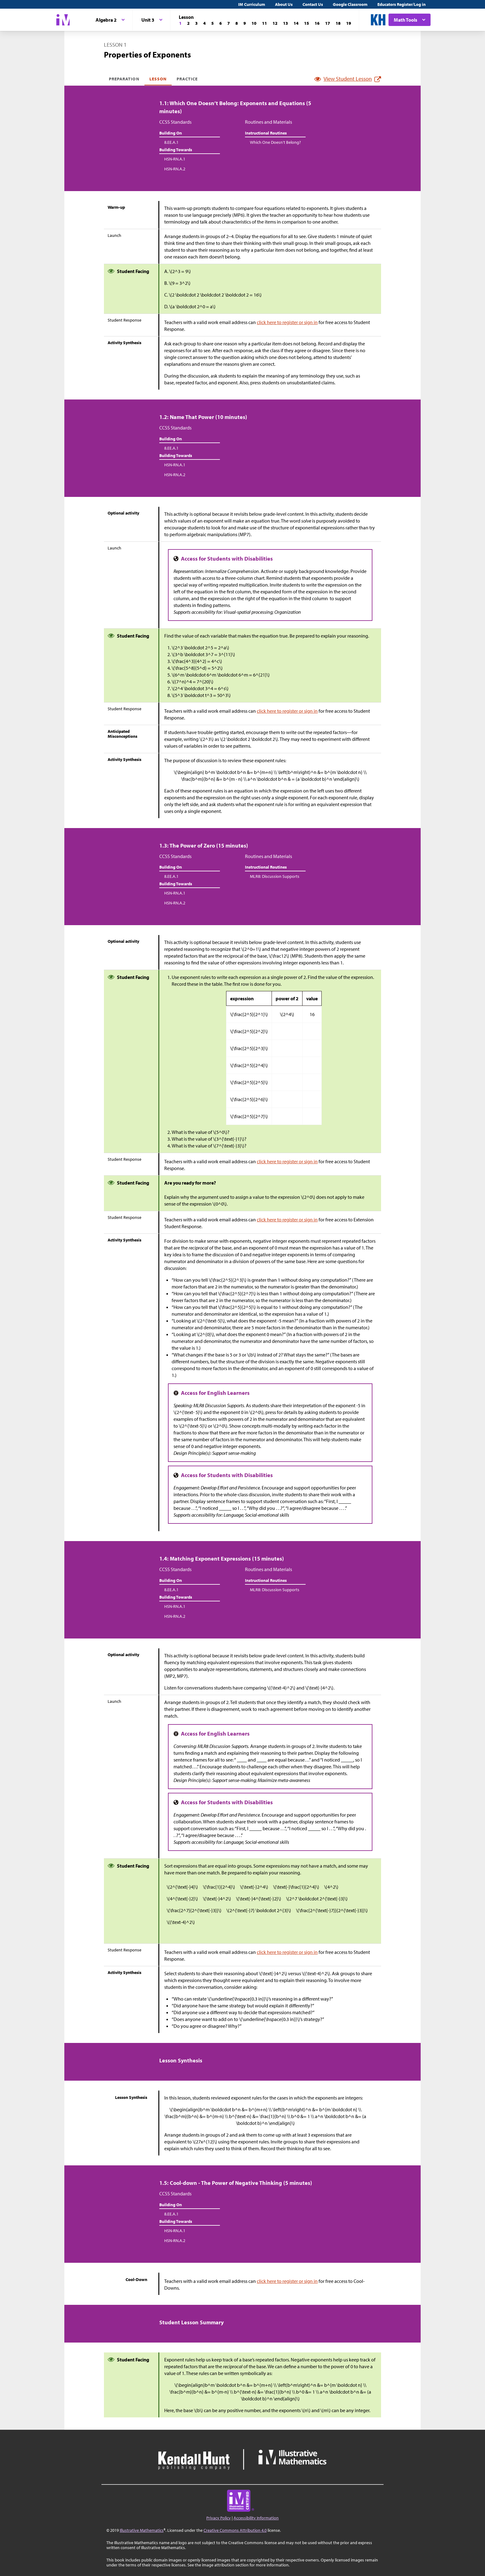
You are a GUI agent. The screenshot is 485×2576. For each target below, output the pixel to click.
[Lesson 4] (204, 23)
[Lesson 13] (285, 23)
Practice (187, 79)
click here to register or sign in (287, 322)
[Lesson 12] (275, 23)
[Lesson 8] (237, 23)
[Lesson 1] (180, 23)
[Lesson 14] (296, 23)
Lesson (158, 79)
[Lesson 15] (306, 23)
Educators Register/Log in (401, 4)
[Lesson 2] (188, 23)
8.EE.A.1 (171, 142)
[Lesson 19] (348, 23)
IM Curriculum (251, 4)
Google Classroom (350, 4)
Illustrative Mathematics (142, 2530)
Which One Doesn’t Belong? (275, 142)
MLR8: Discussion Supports (274, 876)
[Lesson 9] (245, 23)
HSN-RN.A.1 (174, 158)
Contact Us (313, 4)
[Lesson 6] (221, 23)
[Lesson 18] (338, 23)
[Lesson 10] (254, 23)
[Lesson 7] (229, 23)
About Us (284, 4)
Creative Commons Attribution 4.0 (235, 2530)
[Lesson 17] (327, 23)
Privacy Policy (218, 2518)
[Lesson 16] (317, 23)
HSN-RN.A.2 (174, 168)
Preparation (124, 79)
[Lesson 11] (264, 23)
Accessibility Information (256, 2518)
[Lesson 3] (196, 23)
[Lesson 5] (212, 23)
